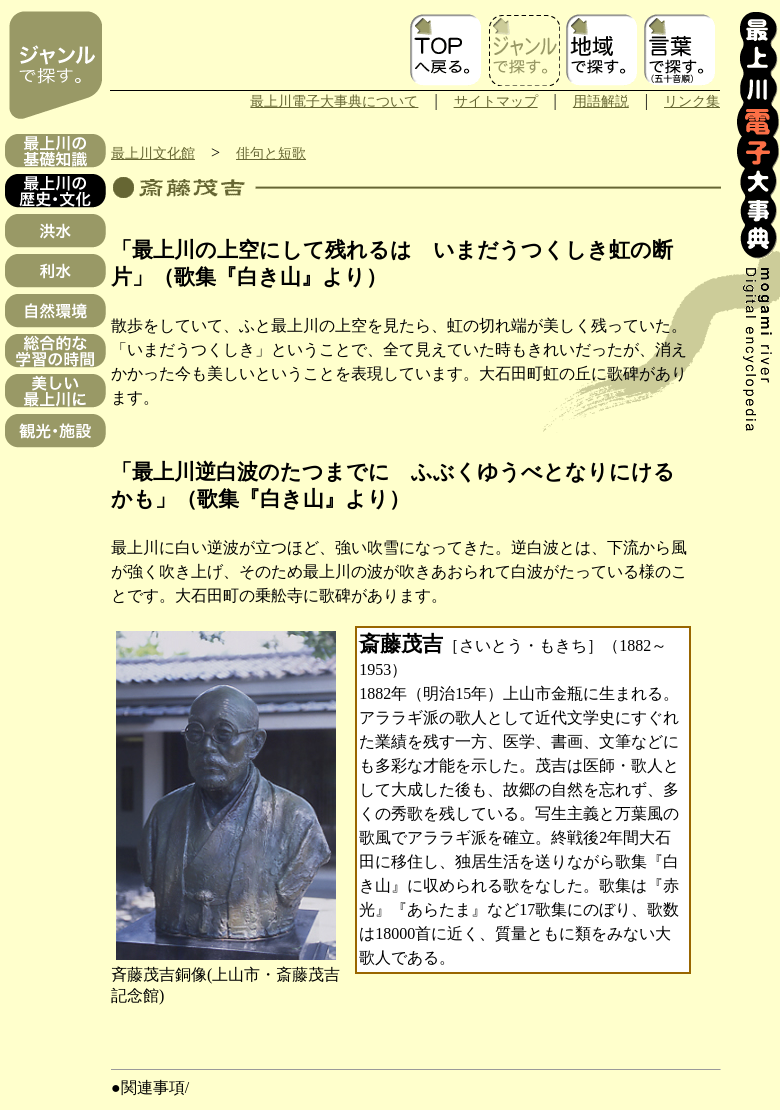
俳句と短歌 (271, 153)
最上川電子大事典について (334, 101)
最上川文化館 (153, 153)
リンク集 (692, 101)
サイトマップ (496, 101)
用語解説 (601, 101)
